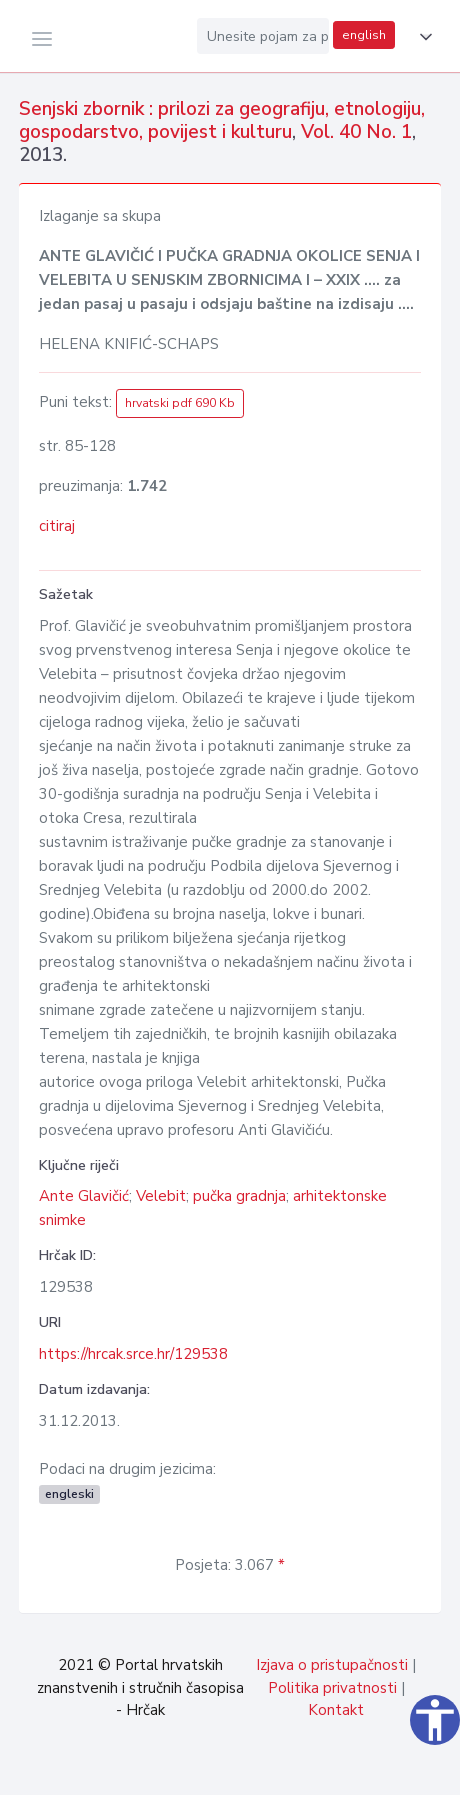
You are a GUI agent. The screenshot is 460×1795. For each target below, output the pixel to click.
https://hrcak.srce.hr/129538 (133, 1354)
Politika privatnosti (332, 1688)
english (364, 35)
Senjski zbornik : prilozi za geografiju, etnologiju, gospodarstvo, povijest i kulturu (222, 120)
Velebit (161, 1196)
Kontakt (336, 1710)
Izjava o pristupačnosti (332, 1665)
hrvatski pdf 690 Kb (180, 403)
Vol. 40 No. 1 (356, 132)
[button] (422, 37)
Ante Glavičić (84, 1196)
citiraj (57, 526)
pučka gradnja (239, 1196)
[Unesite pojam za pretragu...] (263, 36)
